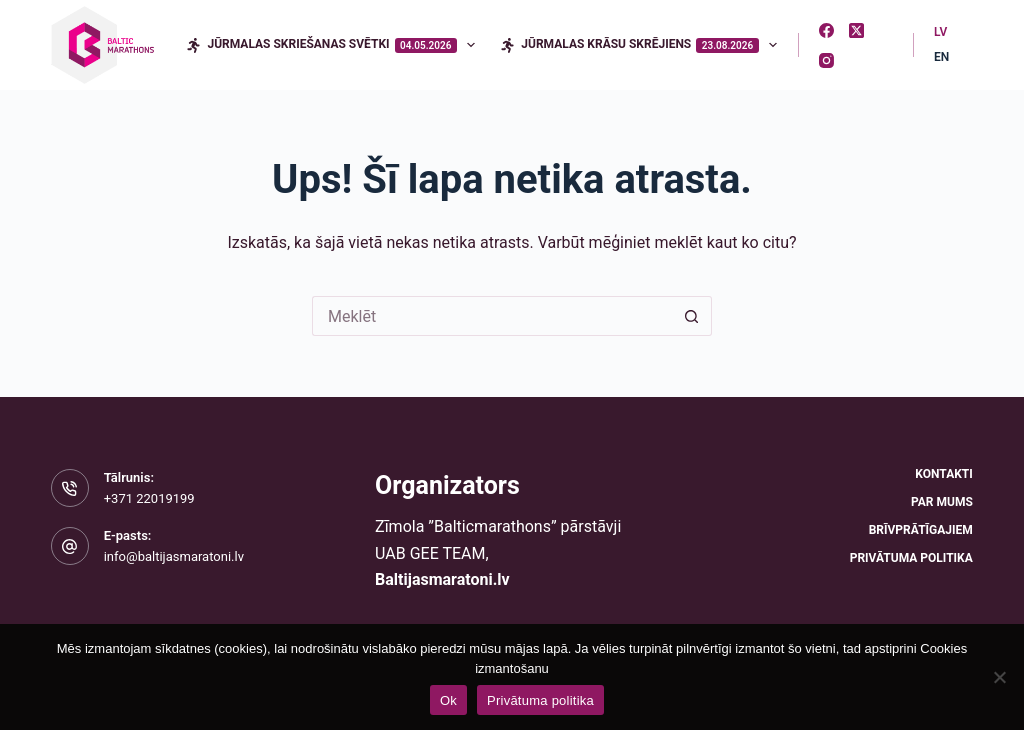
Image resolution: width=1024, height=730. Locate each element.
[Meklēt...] (492, 316)
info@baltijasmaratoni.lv (174, 556)
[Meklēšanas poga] (692, 316)
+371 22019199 (149, 498)
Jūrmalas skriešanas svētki (334, 45)
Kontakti (943, 474)
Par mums (942, 502)
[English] (941, 58)
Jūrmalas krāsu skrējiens (642, 45)
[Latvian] (940, 33)
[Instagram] (826, 60)
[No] (999, 677)
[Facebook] (826, 30)
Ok (448, 700)
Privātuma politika (911, 558)
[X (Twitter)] (856, 30)
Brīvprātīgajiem (921, 530)
